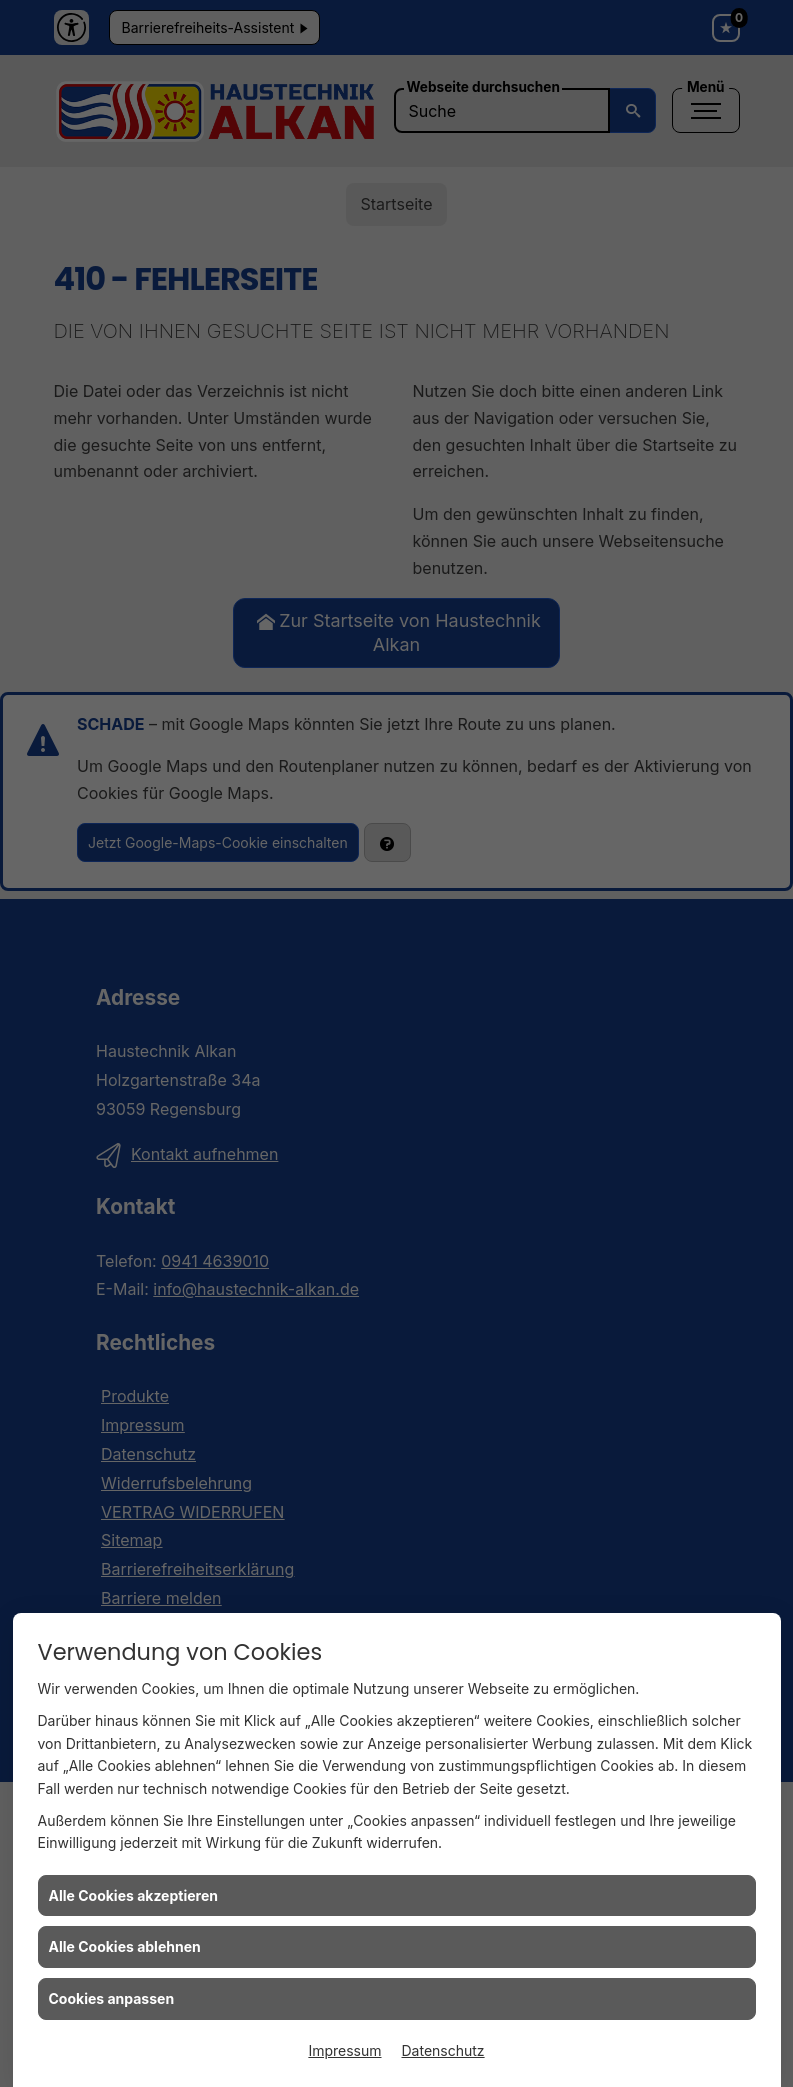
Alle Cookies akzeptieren (133, 1895)
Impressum (344, 2050)
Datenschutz (443, 2050)
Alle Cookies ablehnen (125, 1946)
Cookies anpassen (112, 1998)
